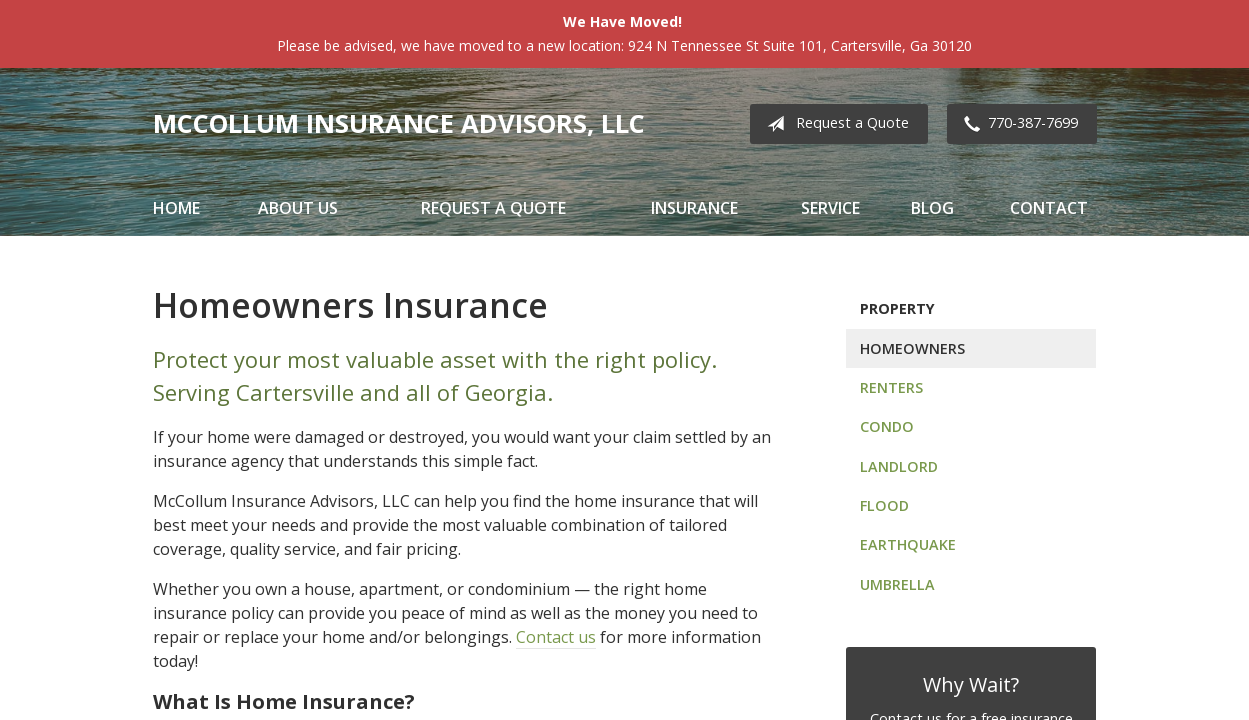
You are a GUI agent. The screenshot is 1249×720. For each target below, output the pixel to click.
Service (830, 208)
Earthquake (908, 544)
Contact (1049, 208)
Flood (884, 505)
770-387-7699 (1017, 124)
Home (176, 208)
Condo (887, 426)
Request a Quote (834, 124)
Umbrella (897, 584)
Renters (891, 387)
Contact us (556, 637)
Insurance (694, 208)
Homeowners (912, 348)
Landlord (899, 466)
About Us (298, 208)
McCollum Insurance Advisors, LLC (399, 123)
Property (897, 308)
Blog (932, 208)
